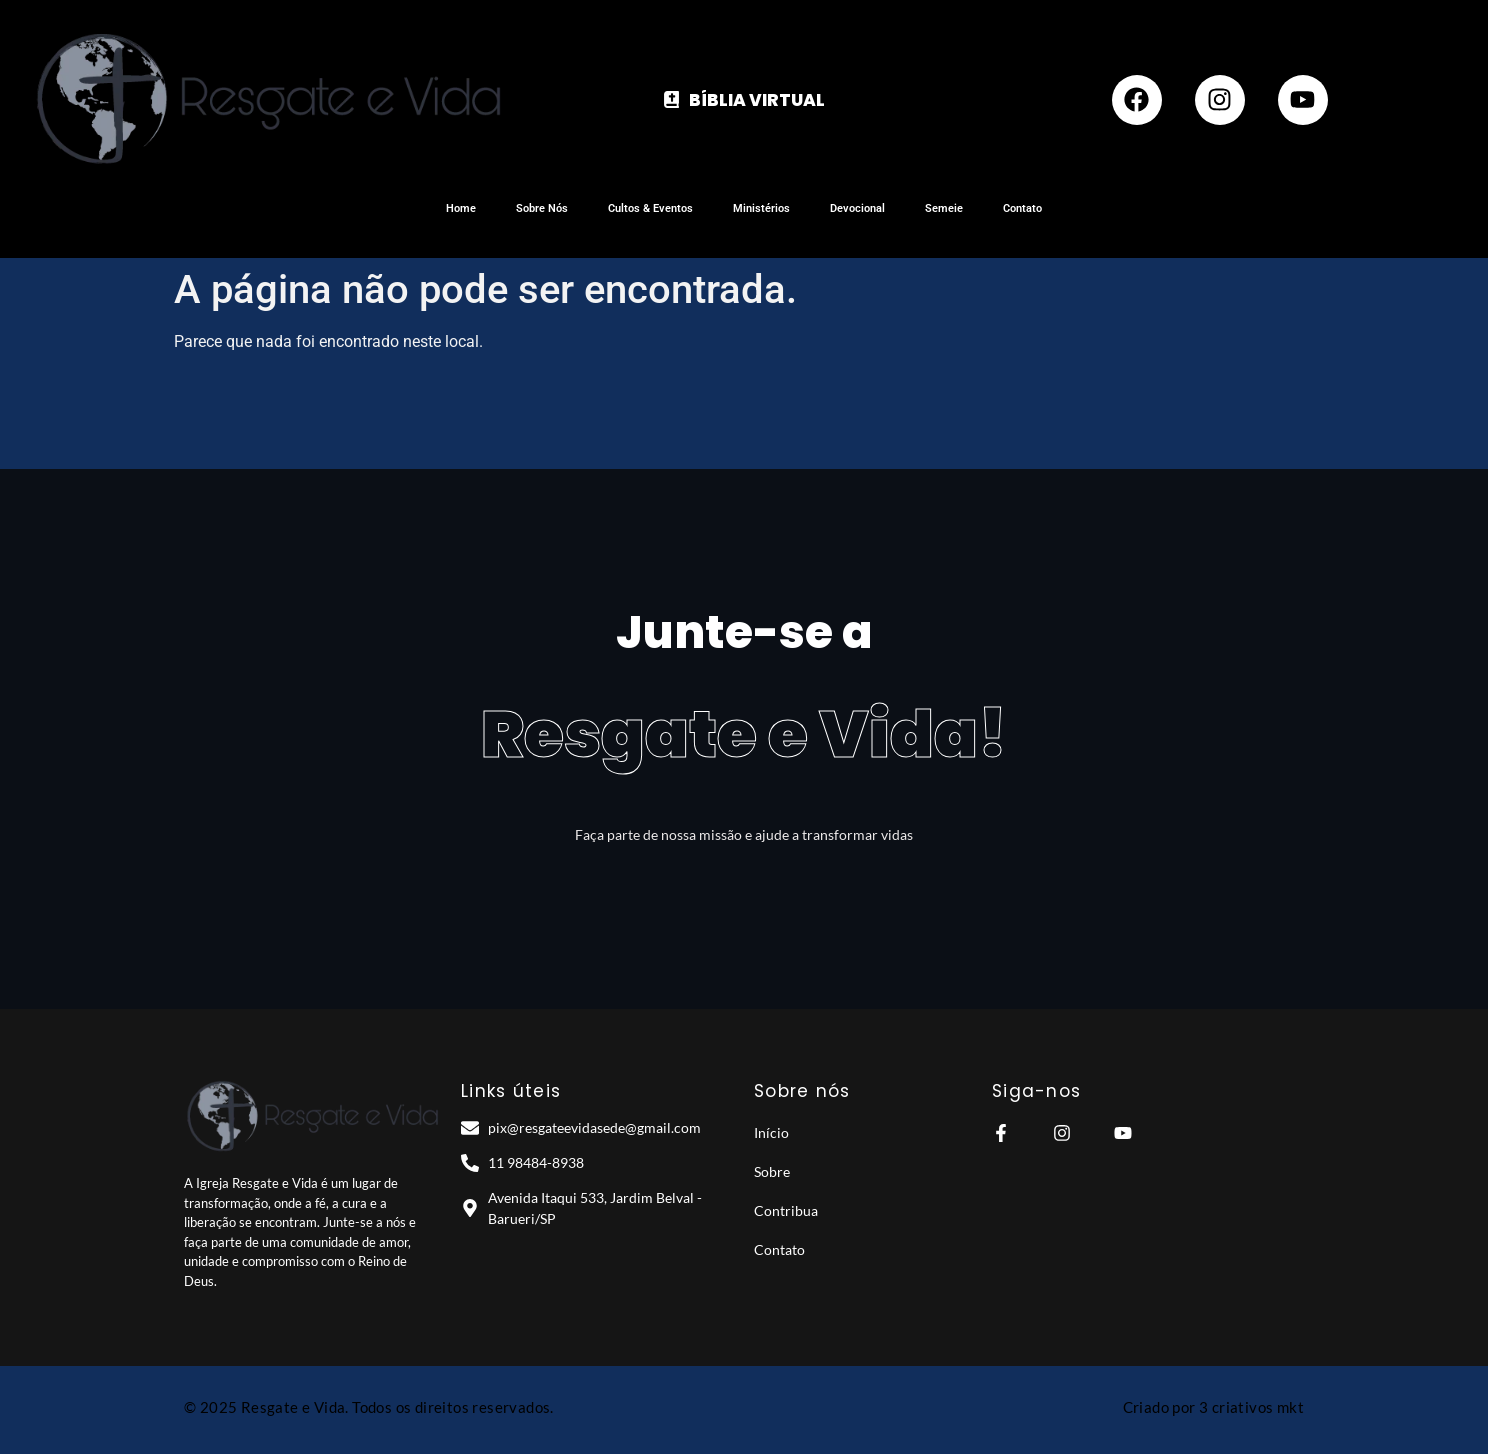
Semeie (944, 208)
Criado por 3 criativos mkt (1213, 1407)
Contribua (786, 1210)
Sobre (772, 1171)
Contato (1022, 208)
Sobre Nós (542, 208)
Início (771, 1132)
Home (461, 208)
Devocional (857, 208)
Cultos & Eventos (650, 208)
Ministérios (761, 208)
